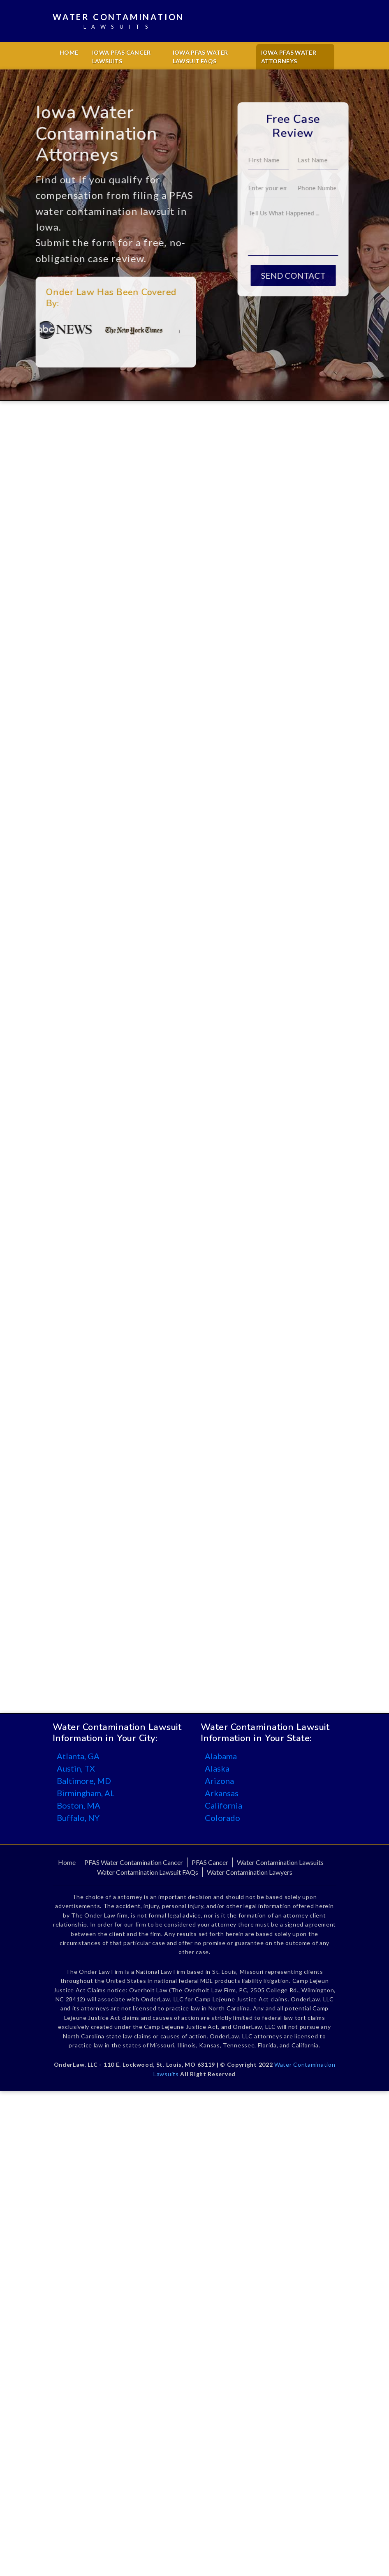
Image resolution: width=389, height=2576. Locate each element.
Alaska (217, 1768)
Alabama (221, 1756)
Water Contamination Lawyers (249, 1872)
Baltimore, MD (84, 1781)
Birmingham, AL (86, 1793)
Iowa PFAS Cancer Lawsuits (121, 57)
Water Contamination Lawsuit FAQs (147, 1872)
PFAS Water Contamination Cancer (133, 1862)
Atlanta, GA (78, 1756)
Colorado (222, 1818)
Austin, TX (76, 1768)
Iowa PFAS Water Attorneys (288, 57)
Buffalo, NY (78, 1818)
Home (69, 52)
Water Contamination (118, 21)
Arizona (219, 1781)
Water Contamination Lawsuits (280, 1862)
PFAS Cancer (210, 1862)
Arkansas (221, 1793)
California (223, 1805)
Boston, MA (78, 1805)
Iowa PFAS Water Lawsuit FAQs (200, 57)
